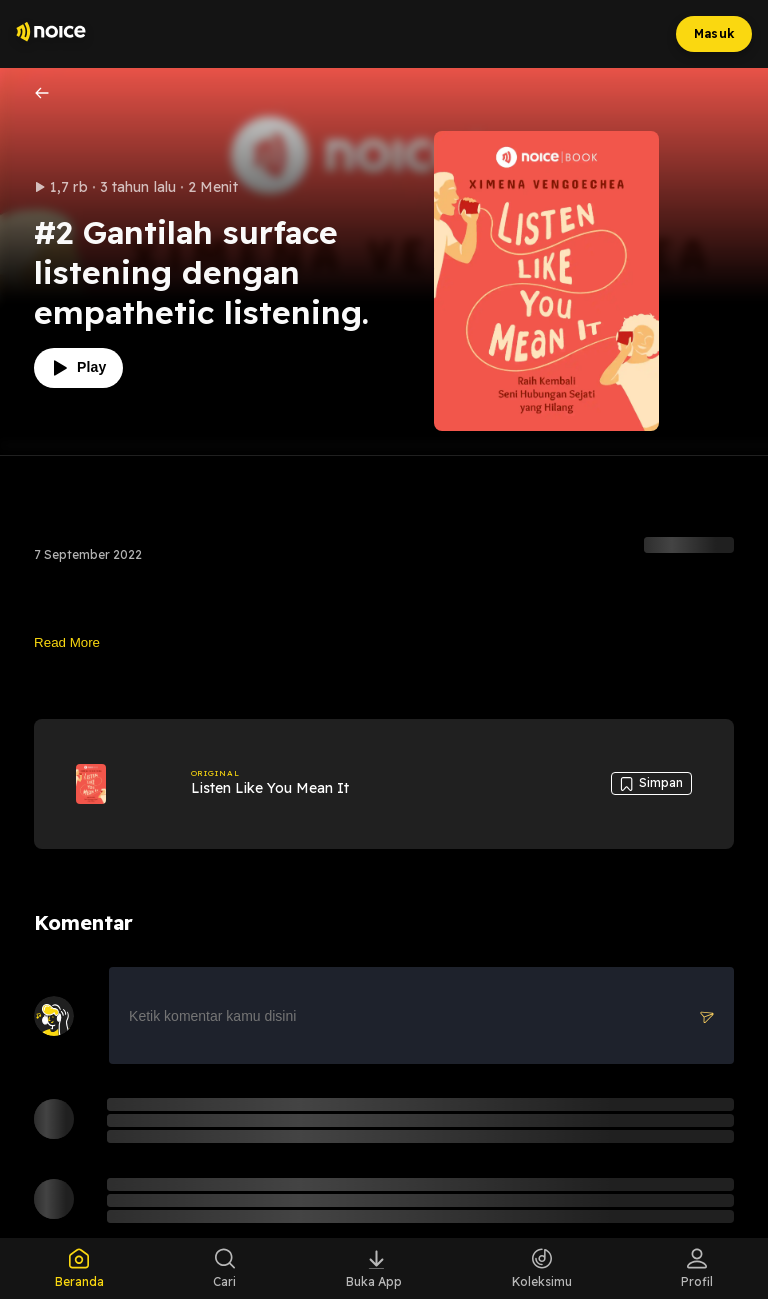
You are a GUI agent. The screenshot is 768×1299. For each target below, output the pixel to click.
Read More (67, 642)
